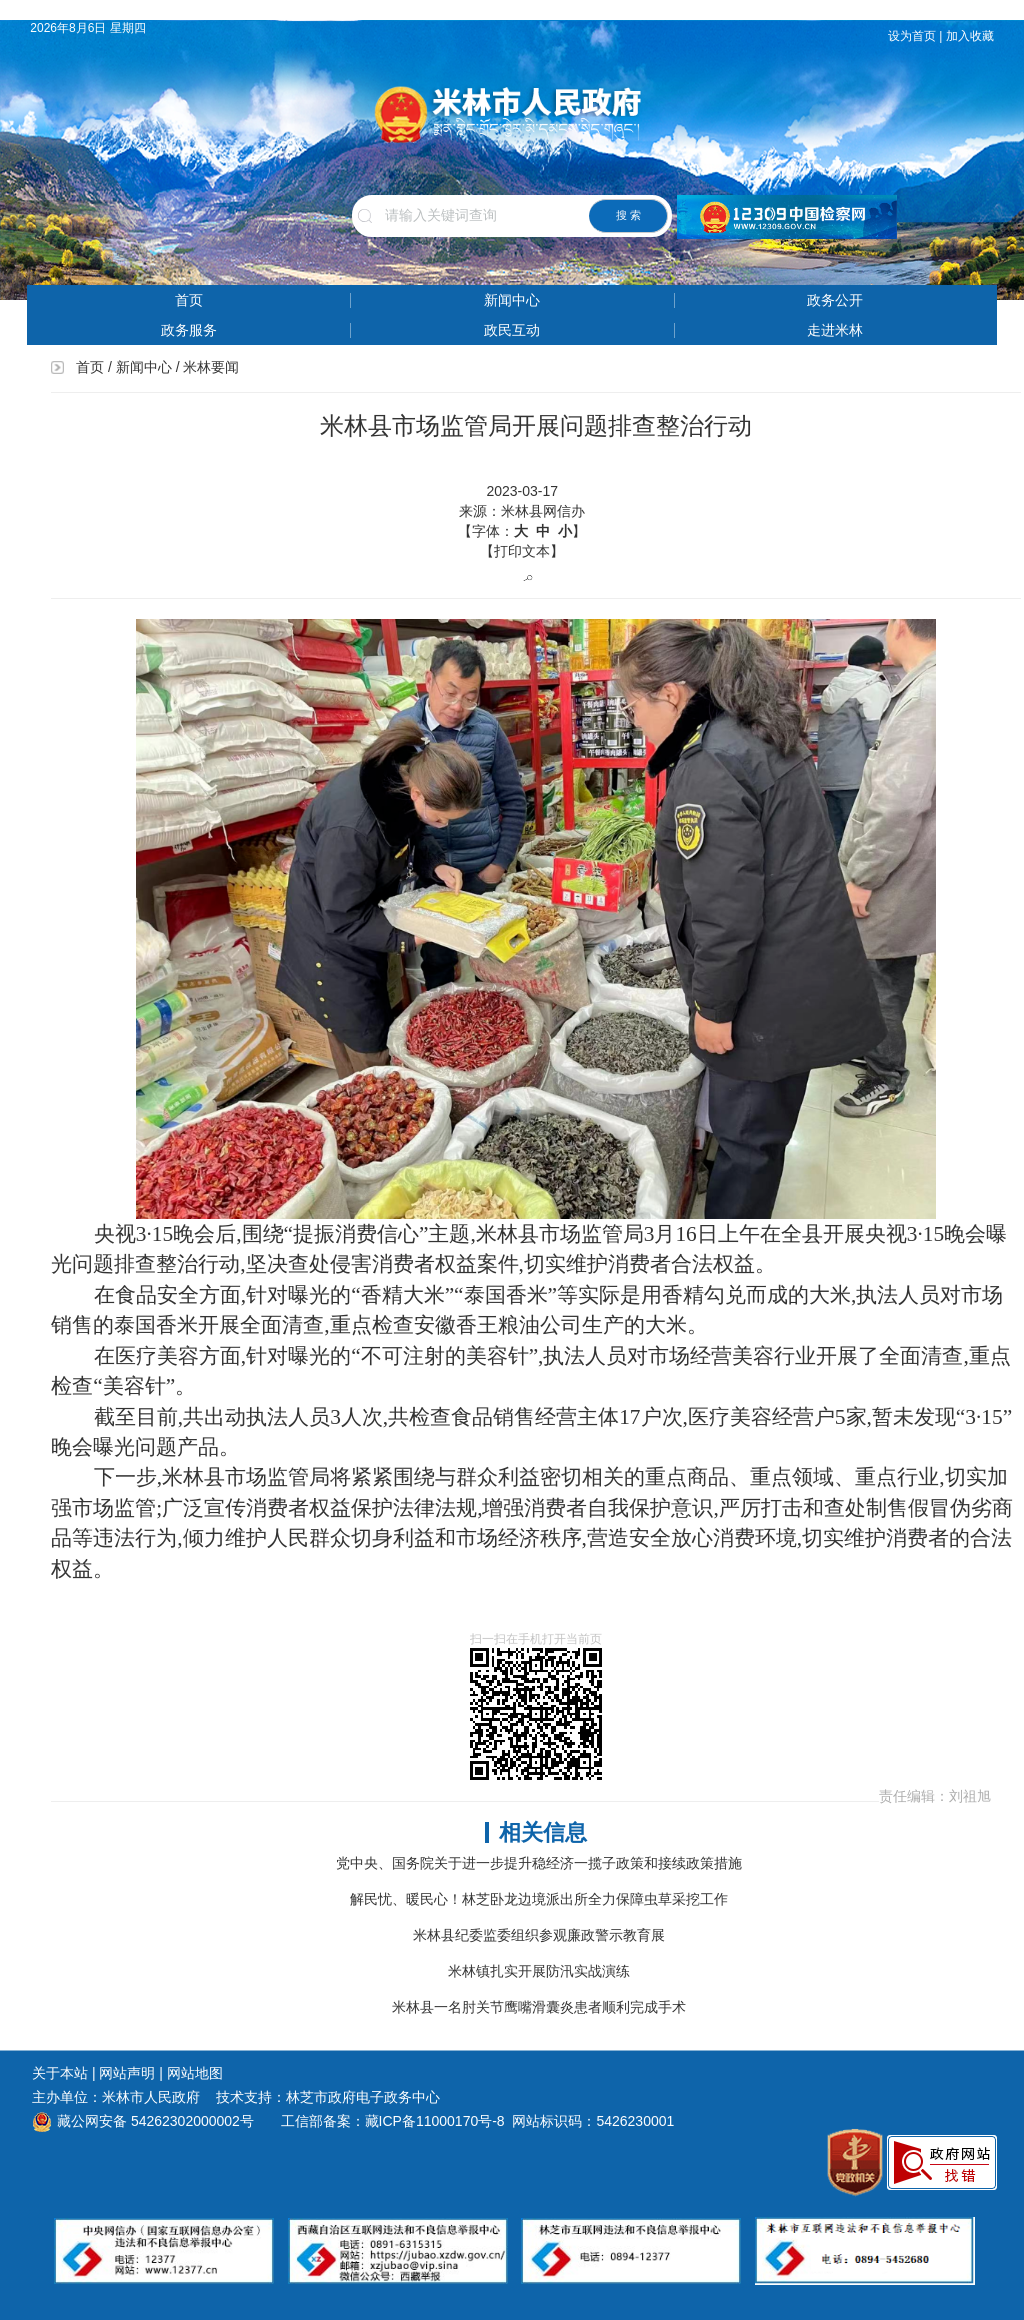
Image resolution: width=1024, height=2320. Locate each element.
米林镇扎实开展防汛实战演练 (539, 1971)
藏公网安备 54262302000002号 (143, 2121)
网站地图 (195, 2073)
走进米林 (835, 330)
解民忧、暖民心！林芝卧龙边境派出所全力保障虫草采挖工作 (539, 1899)
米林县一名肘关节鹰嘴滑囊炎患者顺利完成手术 (539, 2007)
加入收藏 (971, 36)
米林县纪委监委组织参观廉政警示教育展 (539, 1935)
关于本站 (60, 2073)
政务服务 (189, 330)
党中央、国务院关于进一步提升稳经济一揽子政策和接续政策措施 (539, 1863)
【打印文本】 (522, 551)
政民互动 (512, 330)
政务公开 (835, 300)
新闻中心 (512, 300)
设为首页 (912, 36)
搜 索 (628, 215)
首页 (189, 300)
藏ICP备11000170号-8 (435, 2121)
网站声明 (127, 2073)
